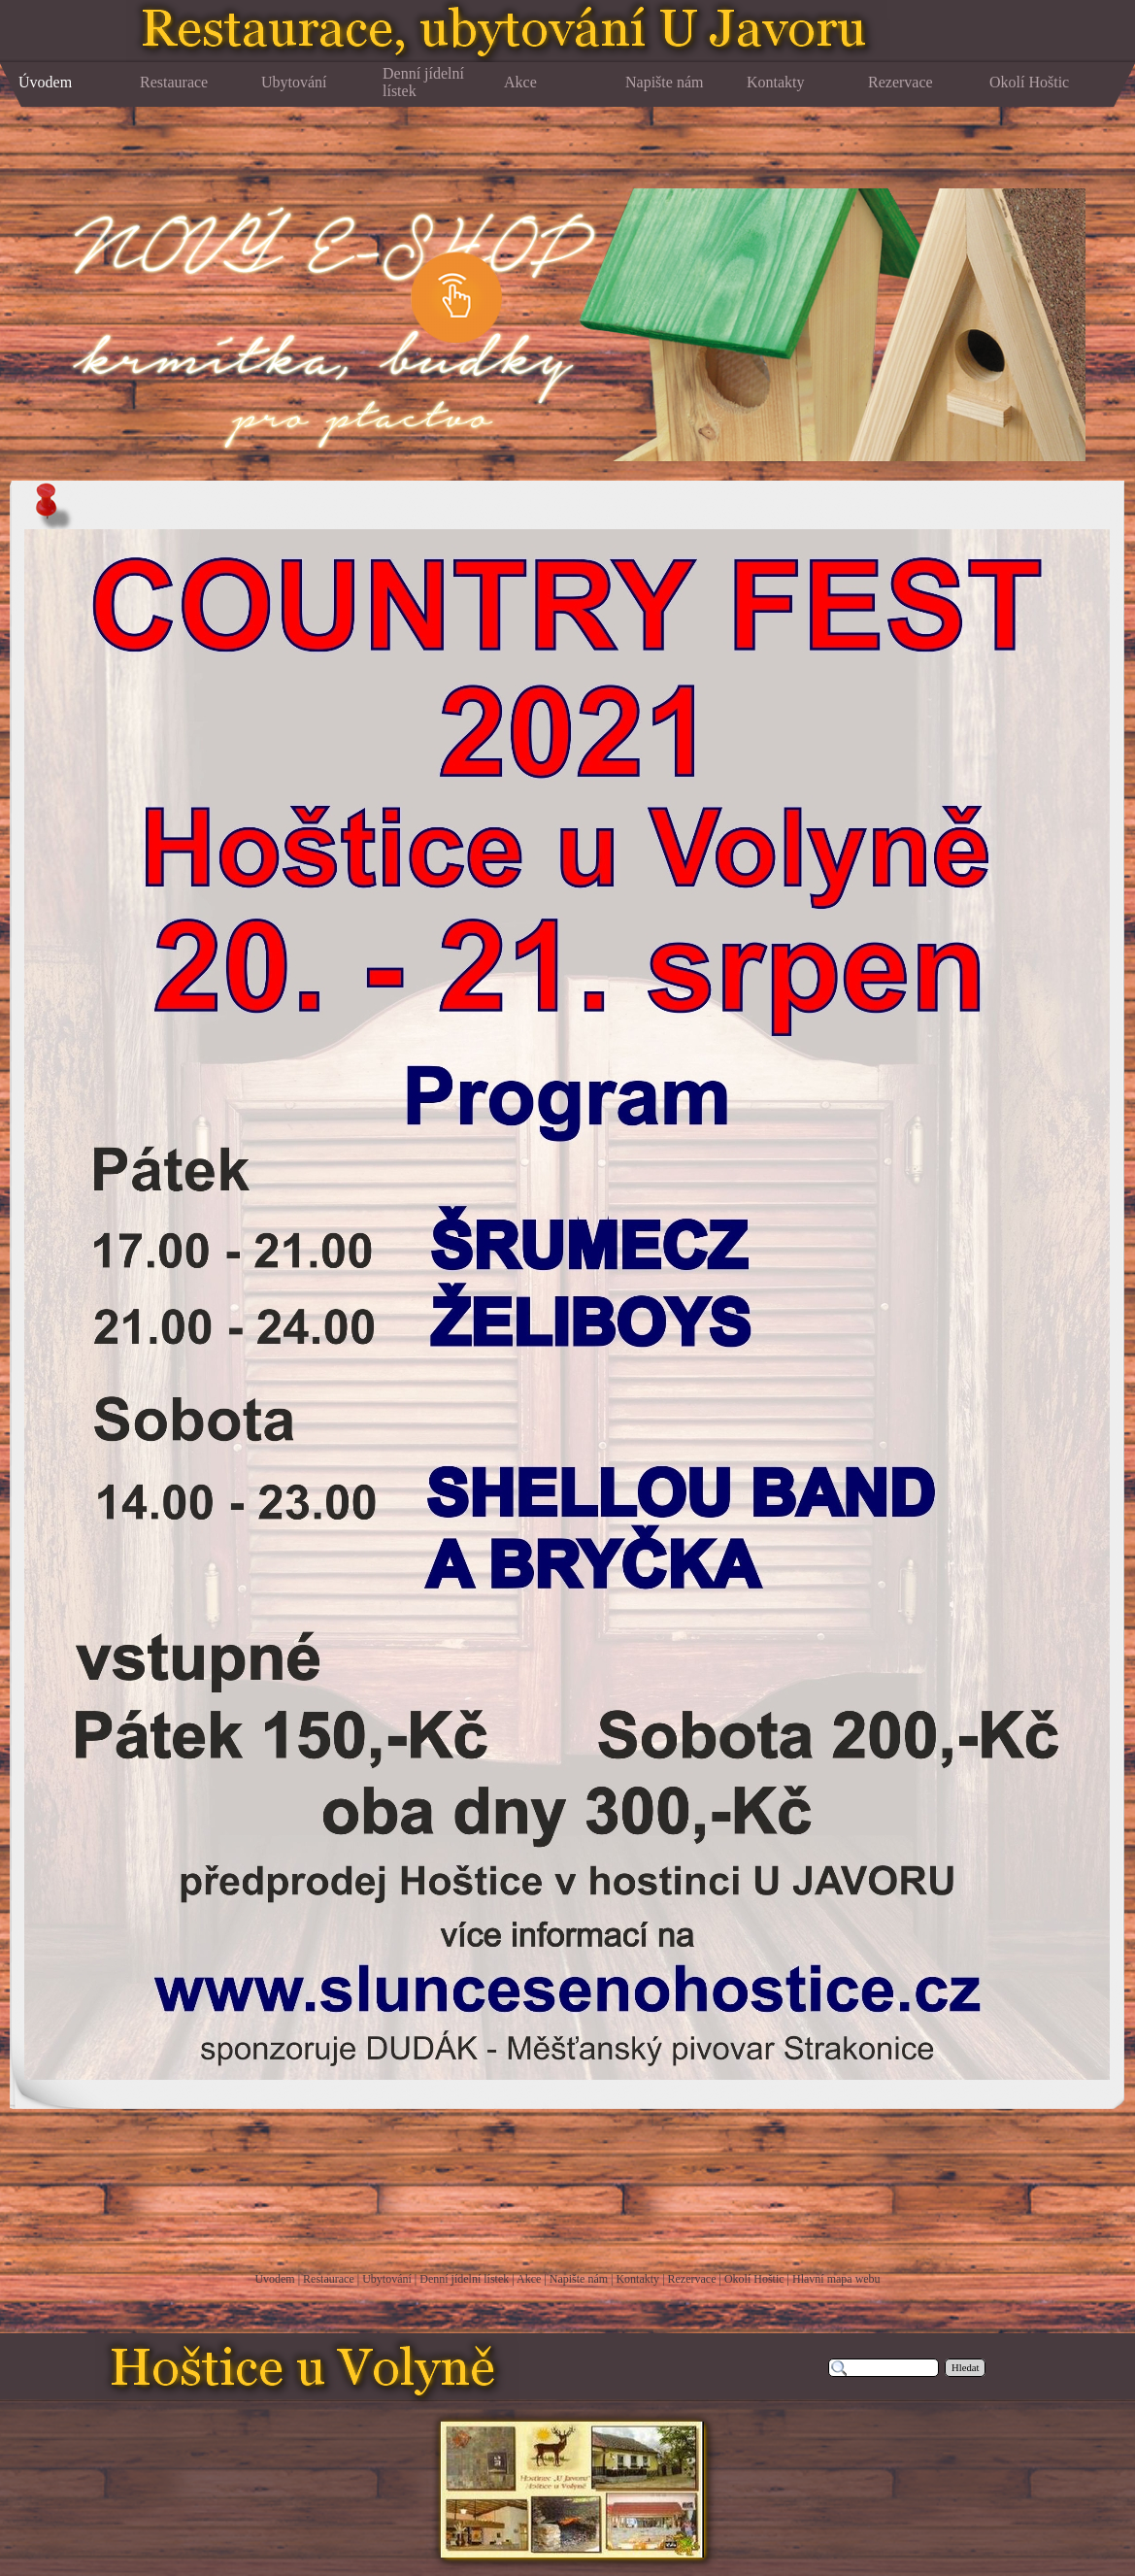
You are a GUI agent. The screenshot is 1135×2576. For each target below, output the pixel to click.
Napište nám (579, 2279)
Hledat (965, 2367)
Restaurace (328, 2279)
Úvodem (274, 2279)
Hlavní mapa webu (836, 2279)
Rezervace (692, 2279)
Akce (529, 2279)
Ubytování (387, 2279)
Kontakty (637, 2279)
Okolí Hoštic (754, 2279)
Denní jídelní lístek (464, 2279)
